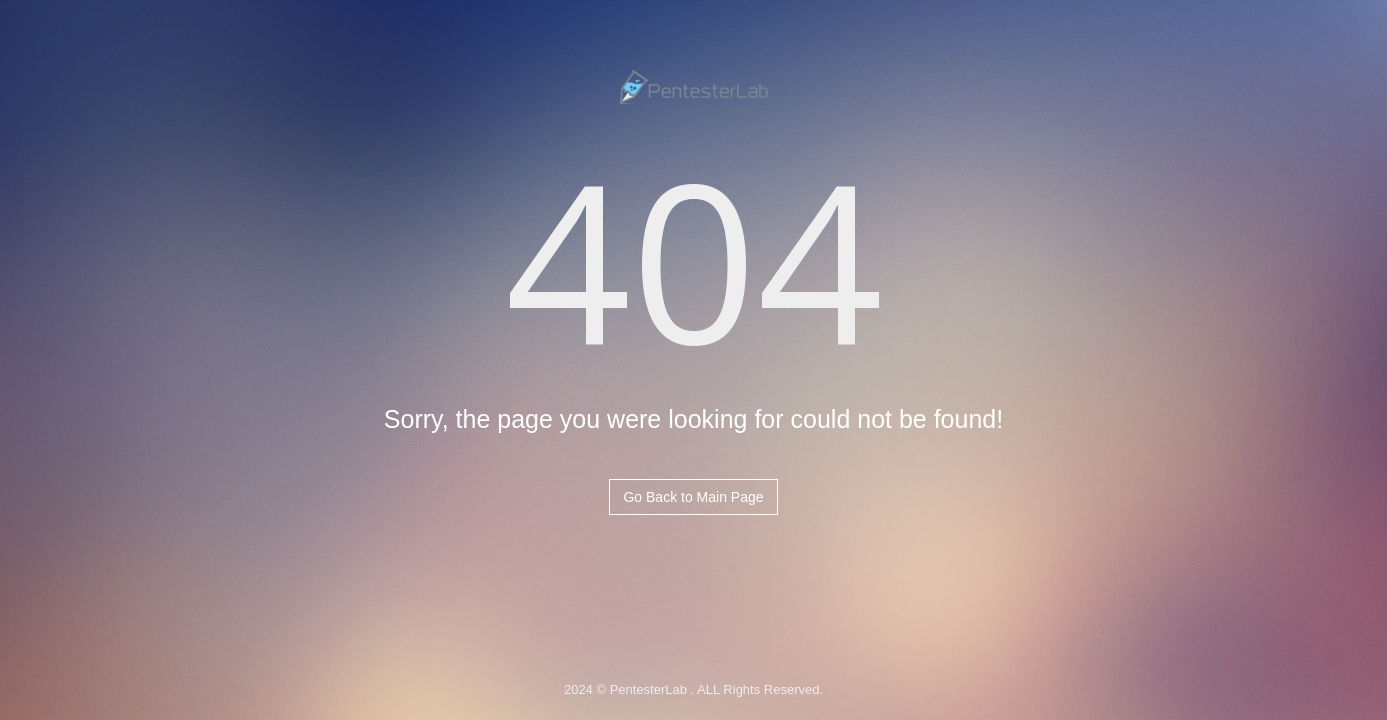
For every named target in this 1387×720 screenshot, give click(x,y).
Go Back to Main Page (693, 497)
